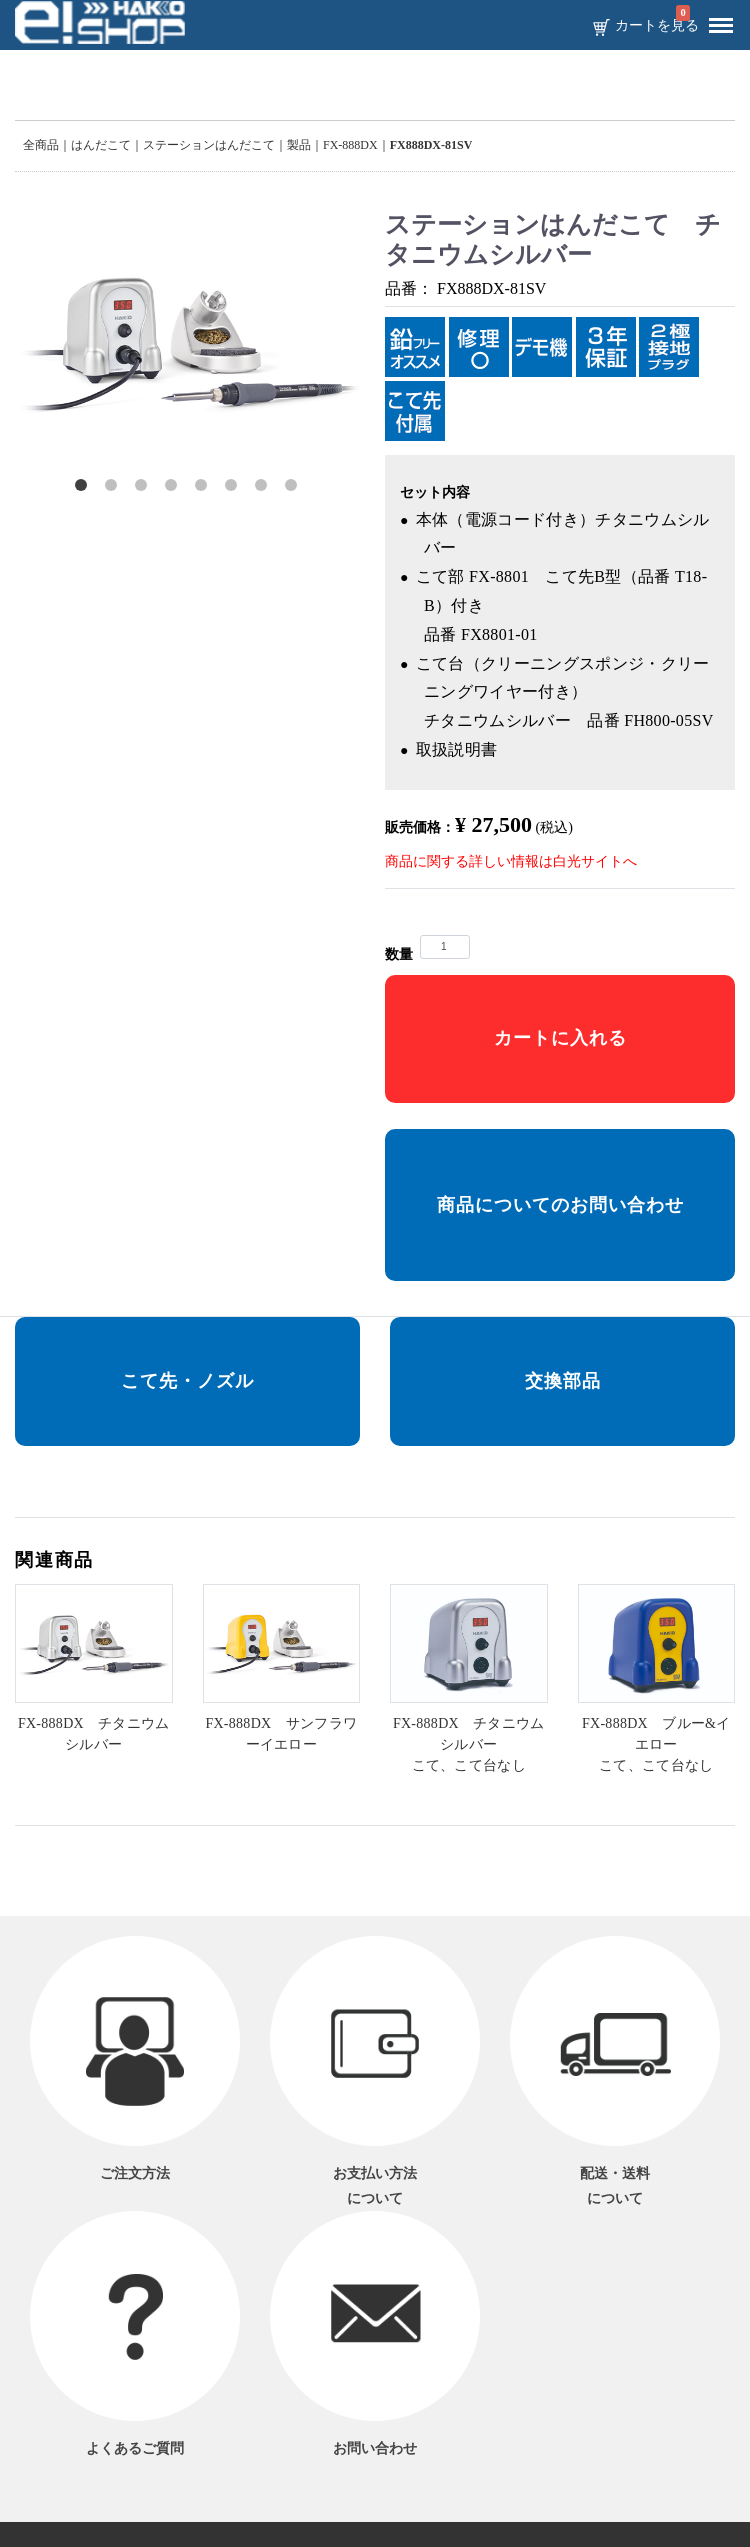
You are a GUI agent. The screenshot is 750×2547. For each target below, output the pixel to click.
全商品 (41, 145)
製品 (299, 145)
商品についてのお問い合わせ (560, 1205)
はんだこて (101, 145)
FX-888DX (350, 145)
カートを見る (657, 26)
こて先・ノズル (187, 1381)
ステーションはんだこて (209, 145)
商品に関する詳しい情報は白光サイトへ (511, 861)
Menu (716, 18)
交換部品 (563, 1381)
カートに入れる (560, 1038)
